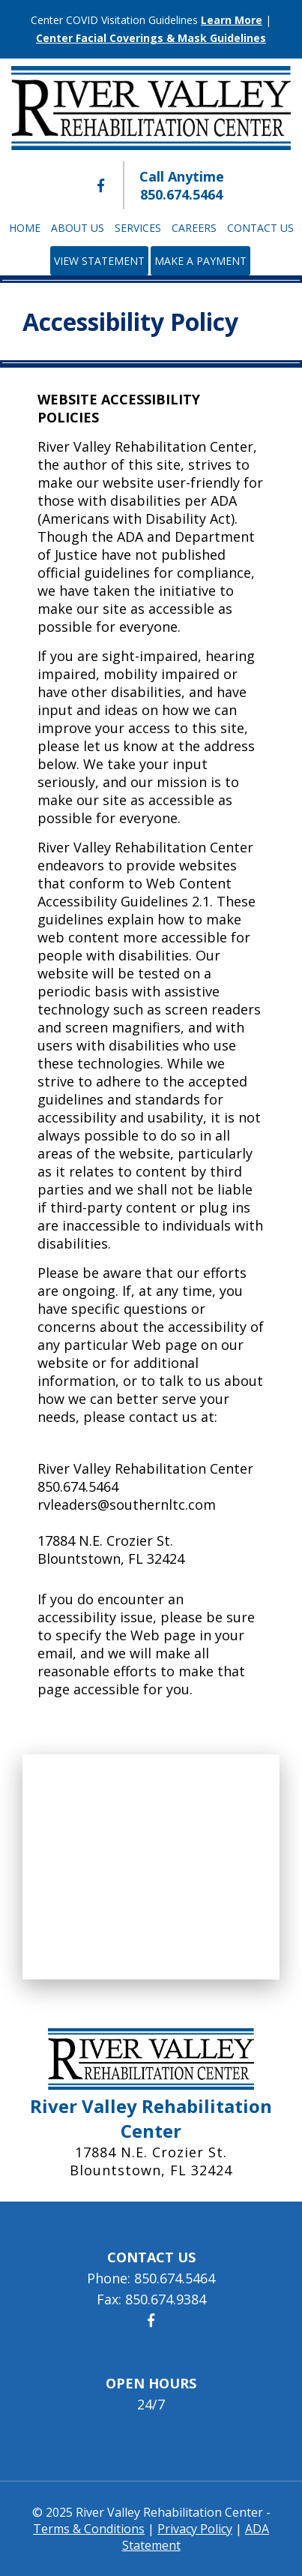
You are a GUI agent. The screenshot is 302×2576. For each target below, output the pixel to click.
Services (138, 228)
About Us (77, 228)
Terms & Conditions (89, 2528)
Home (24, 228)
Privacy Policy (194, 2528)
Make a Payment (200, 261)
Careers (194, 228)
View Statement (99, 261)
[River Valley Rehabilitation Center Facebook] (101, 185)
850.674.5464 (181, 194)
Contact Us (260, 228)
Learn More (231, 20)
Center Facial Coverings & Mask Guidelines (151, 38)
